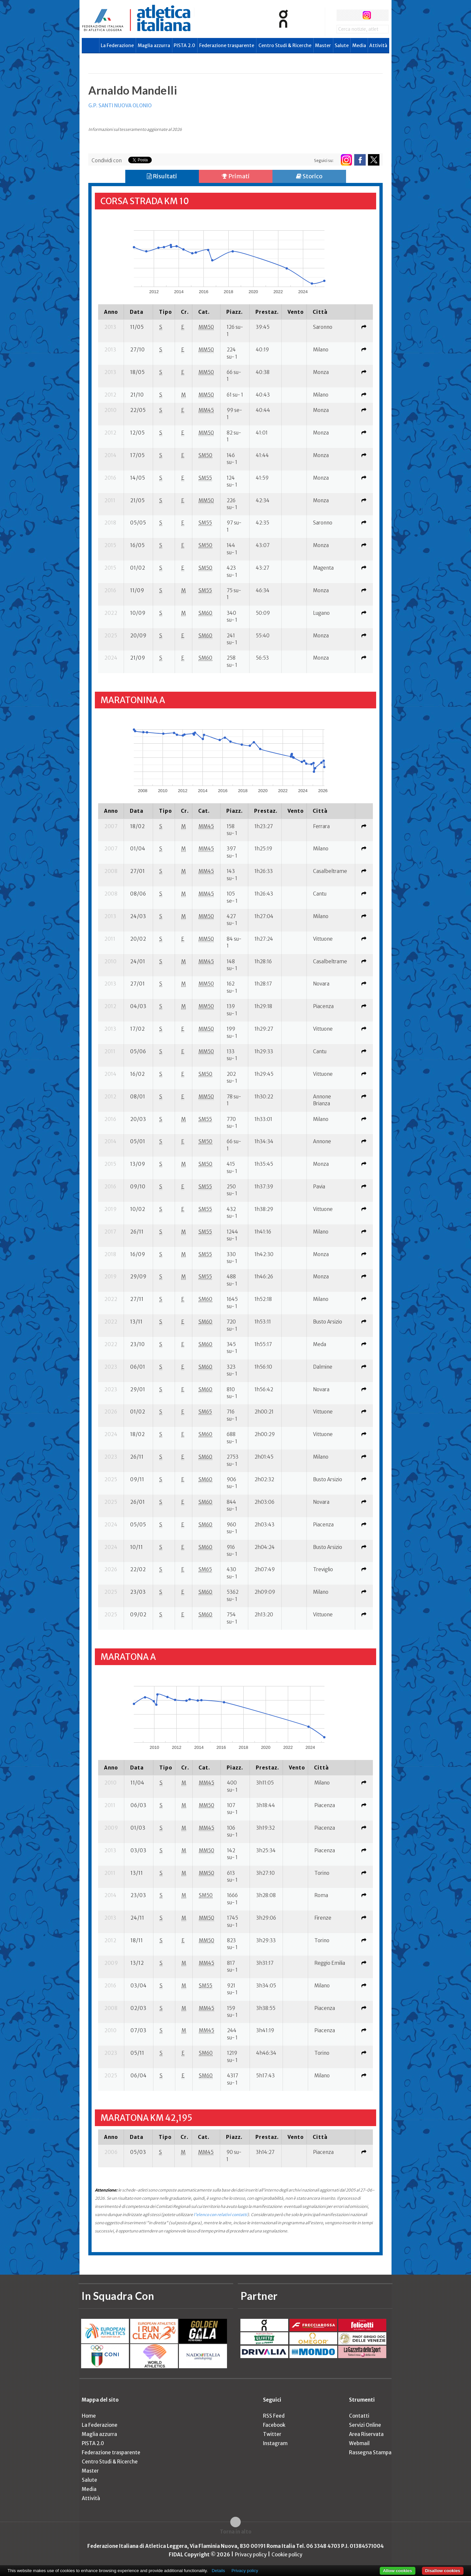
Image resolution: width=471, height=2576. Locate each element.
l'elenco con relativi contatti (220, 2214)
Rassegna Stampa (370, 2452)
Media (359, 45)
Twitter (272, 2434)
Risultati (162, 176)
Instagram (275, 2443)
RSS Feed (274, 2416)
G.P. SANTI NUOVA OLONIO (120, 105)
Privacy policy (251, 2554)
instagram (367, 15)
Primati (236, 176)
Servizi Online (365, 2425)
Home (89, 2416)
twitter (354, 15)
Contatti (359, 2416)
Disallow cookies (442, 2570)
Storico (309, 176)
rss (379, 15)
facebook (342, 15)
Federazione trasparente (226, 45)
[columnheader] (111, 311)
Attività (378, 45)
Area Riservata (366, 2434)
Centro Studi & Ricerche (284, 45)
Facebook (274, 2425)
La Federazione (117, 45)
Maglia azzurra (154, 45)
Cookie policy (286, 2554)
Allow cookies (397, 2570)
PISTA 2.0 (184, 45)
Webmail (359, 2443)
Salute (342, 45)
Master (323, 45)
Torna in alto (236, 2532)
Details (218, 2570)
